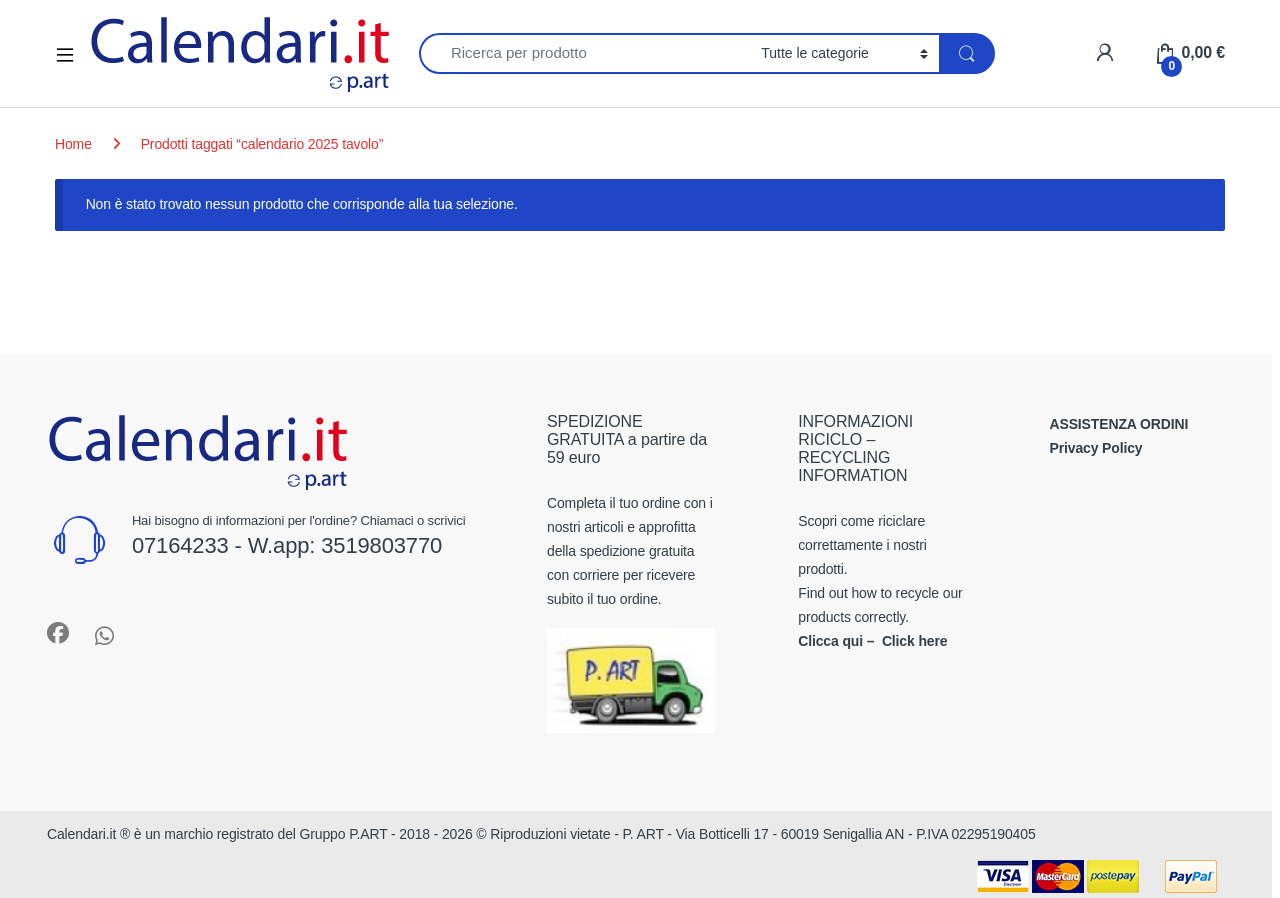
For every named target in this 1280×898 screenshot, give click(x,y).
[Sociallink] (58, 633)
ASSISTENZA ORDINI (1119, 424)
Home (73, 144)
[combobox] (584, 53)
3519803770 (381, 545)
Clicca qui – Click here (872, 641)
